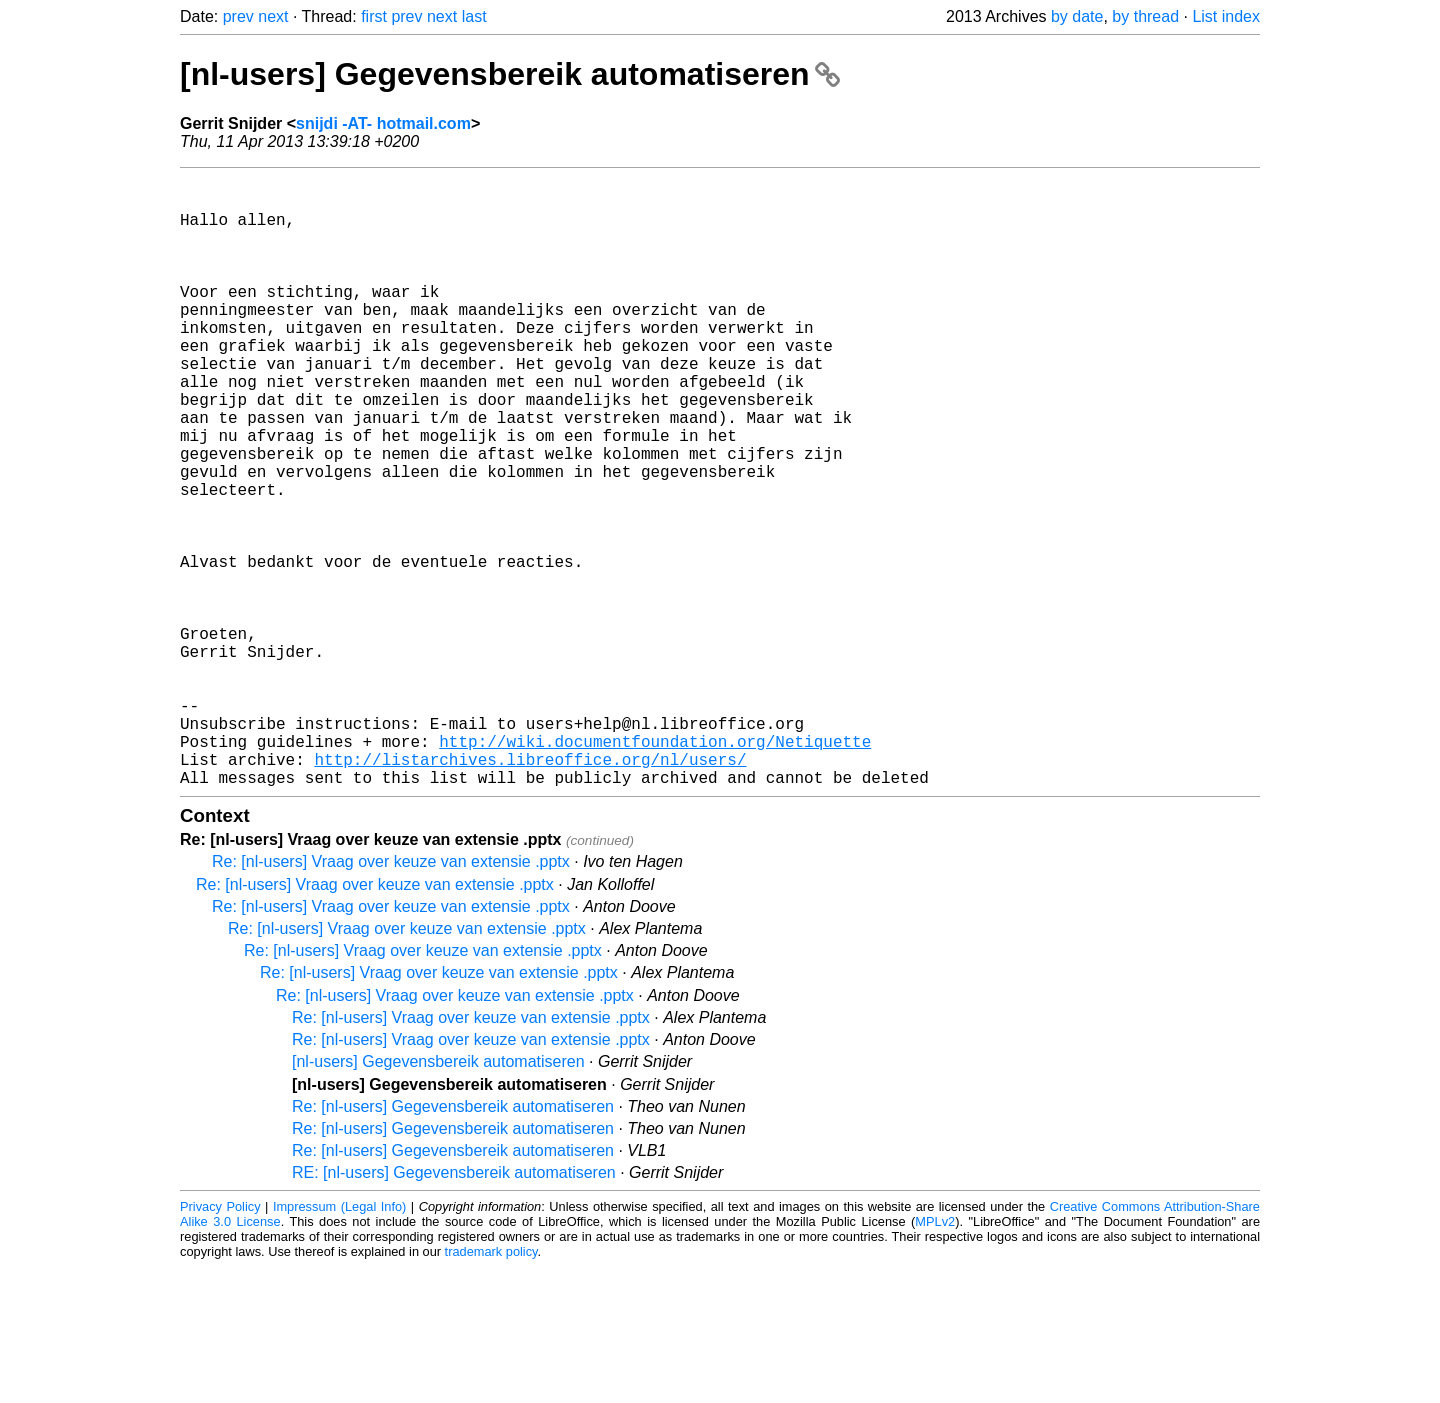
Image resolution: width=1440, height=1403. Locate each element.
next (273, 16)
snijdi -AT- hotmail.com (383, 123)
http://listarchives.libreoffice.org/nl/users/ (530, 891)
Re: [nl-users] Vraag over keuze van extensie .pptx (391, 997)
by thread (1145, 16)
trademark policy (491, 1387)
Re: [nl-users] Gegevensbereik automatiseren (453, 1242)
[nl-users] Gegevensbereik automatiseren (510, 74)
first (374, 16)
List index (1226, 16)
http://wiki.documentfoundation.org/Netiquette (655, 869)
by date (1077, 16)
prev (238, 16)
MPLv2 (935, 1357)
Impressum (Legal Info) (339, 1342)
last (474, 16)
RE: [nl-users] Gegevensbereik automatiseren (454, 1308)
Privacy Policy (220, 1342)
